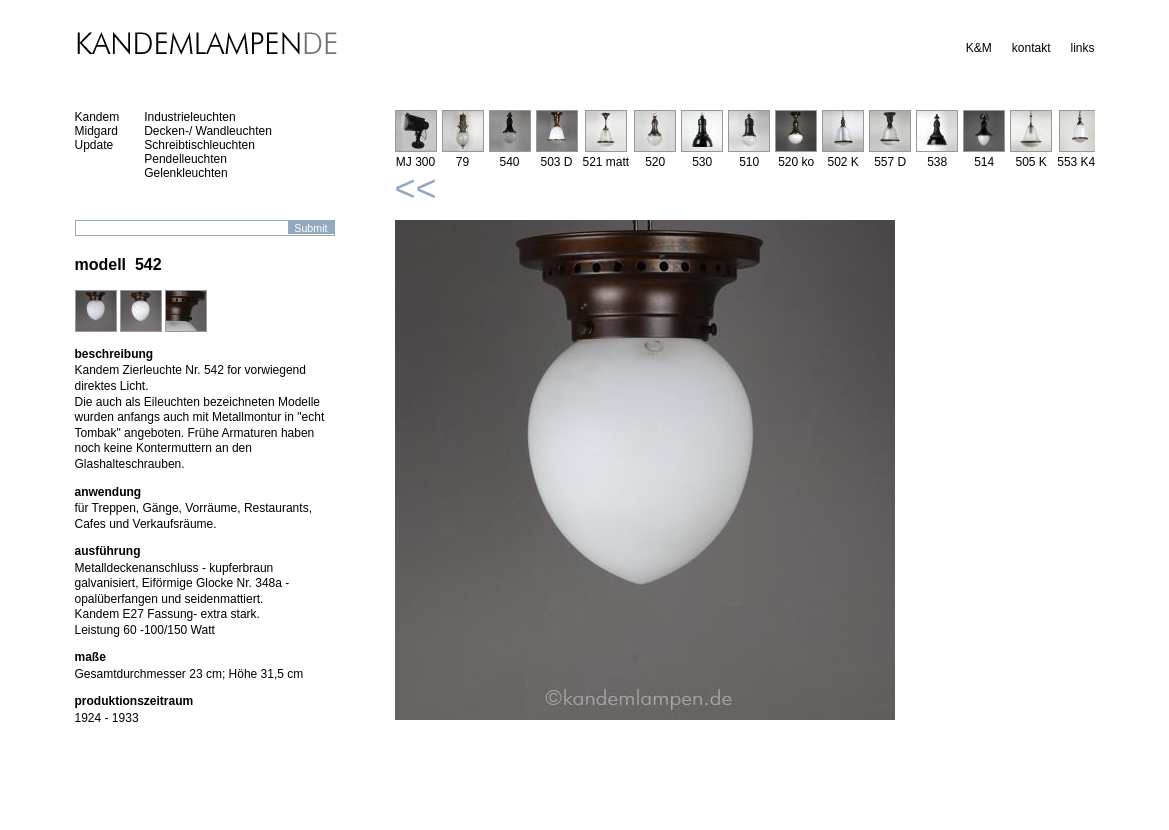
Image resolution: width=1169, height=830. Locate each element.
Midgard (96, 131)
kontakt (1031, 48)
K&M (979, 48)
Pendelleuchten (185, 159)
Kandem (97, 117)
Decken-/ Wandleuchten (208, 131)
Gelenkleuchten (185, 173)
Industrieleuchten (189, 117)
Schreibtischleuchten (199, 145)
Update (94, 145)
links (1082, 48)
